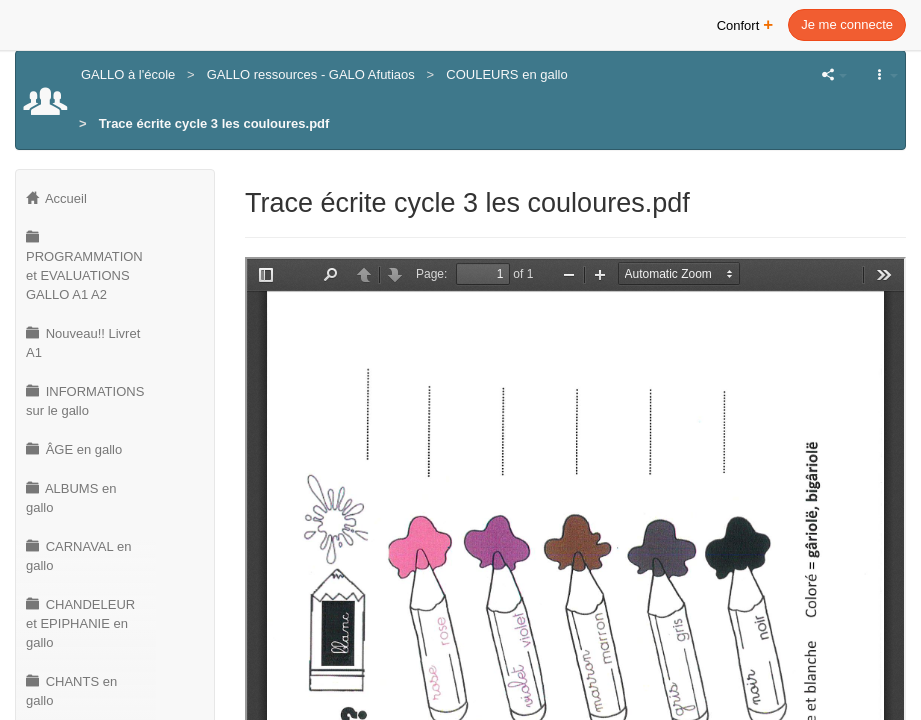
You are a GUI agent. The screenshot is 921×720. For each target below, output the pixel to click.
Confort (745, 23)
